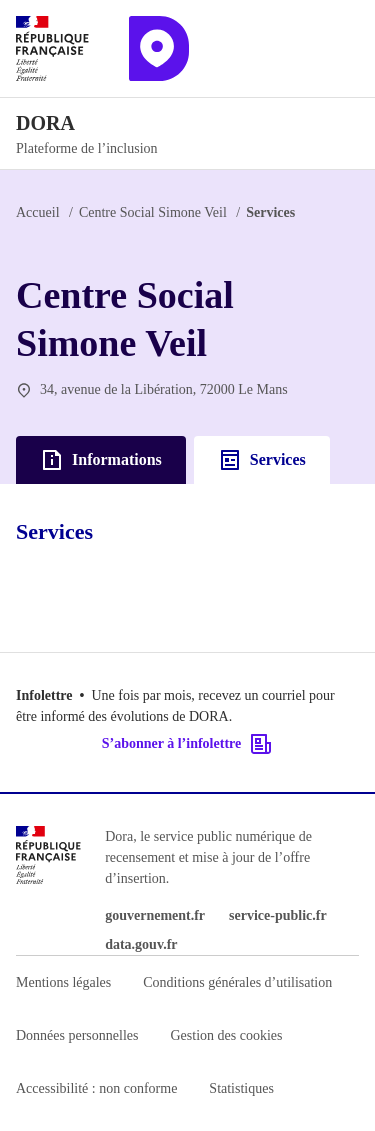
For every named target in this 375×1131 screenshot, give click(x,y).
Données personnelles (77, 1035)
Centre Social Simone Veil (153, 212)
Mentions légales (63, 982)
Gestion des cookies (226, 1035)
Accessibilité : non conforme (96, 1088)
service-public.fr (278, 915)
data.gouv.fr (141, 944)
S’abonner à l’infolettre (187, 744)
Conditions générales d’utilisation (237, 982)
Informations (101, 460)
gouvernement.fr (155, 915)
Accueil (38, 212)
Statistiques (241, 1088)
